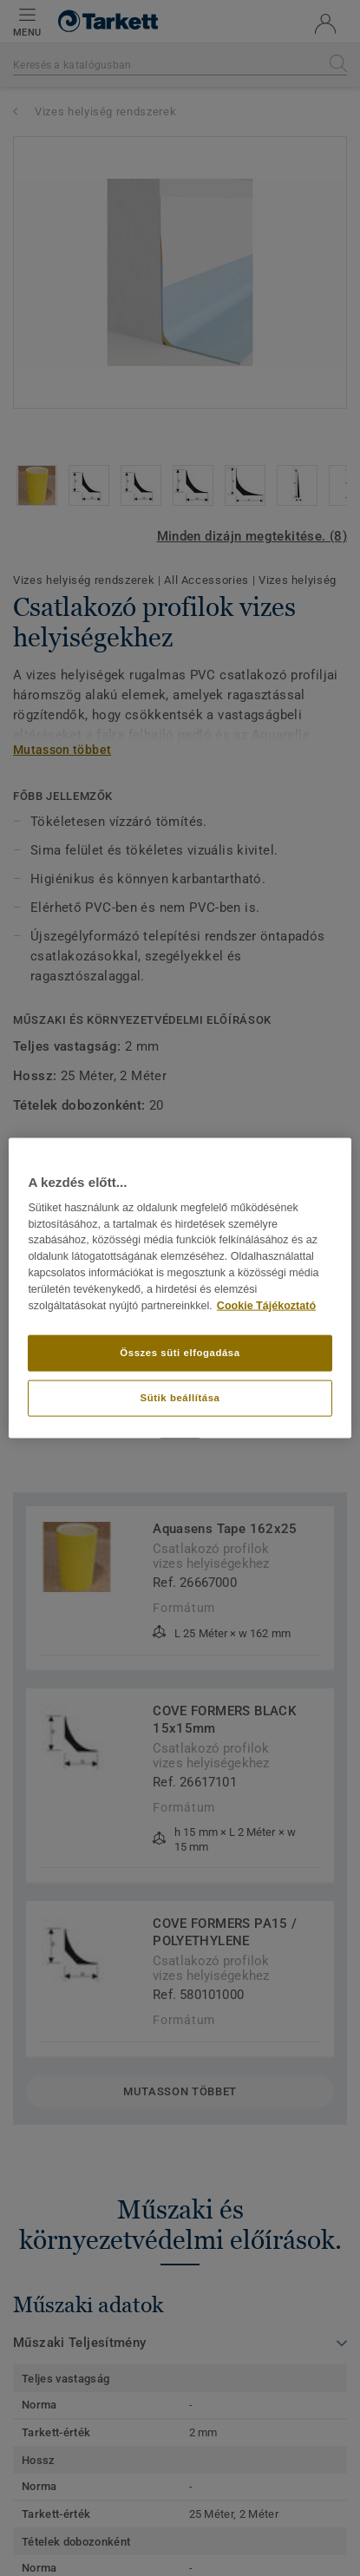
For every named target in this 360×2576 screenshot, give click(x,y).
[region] (179, 1288)
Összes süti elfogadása (179, 1352)
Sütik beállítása (180, 1398)
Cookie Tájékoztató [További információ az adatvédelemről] (266, 1305)
